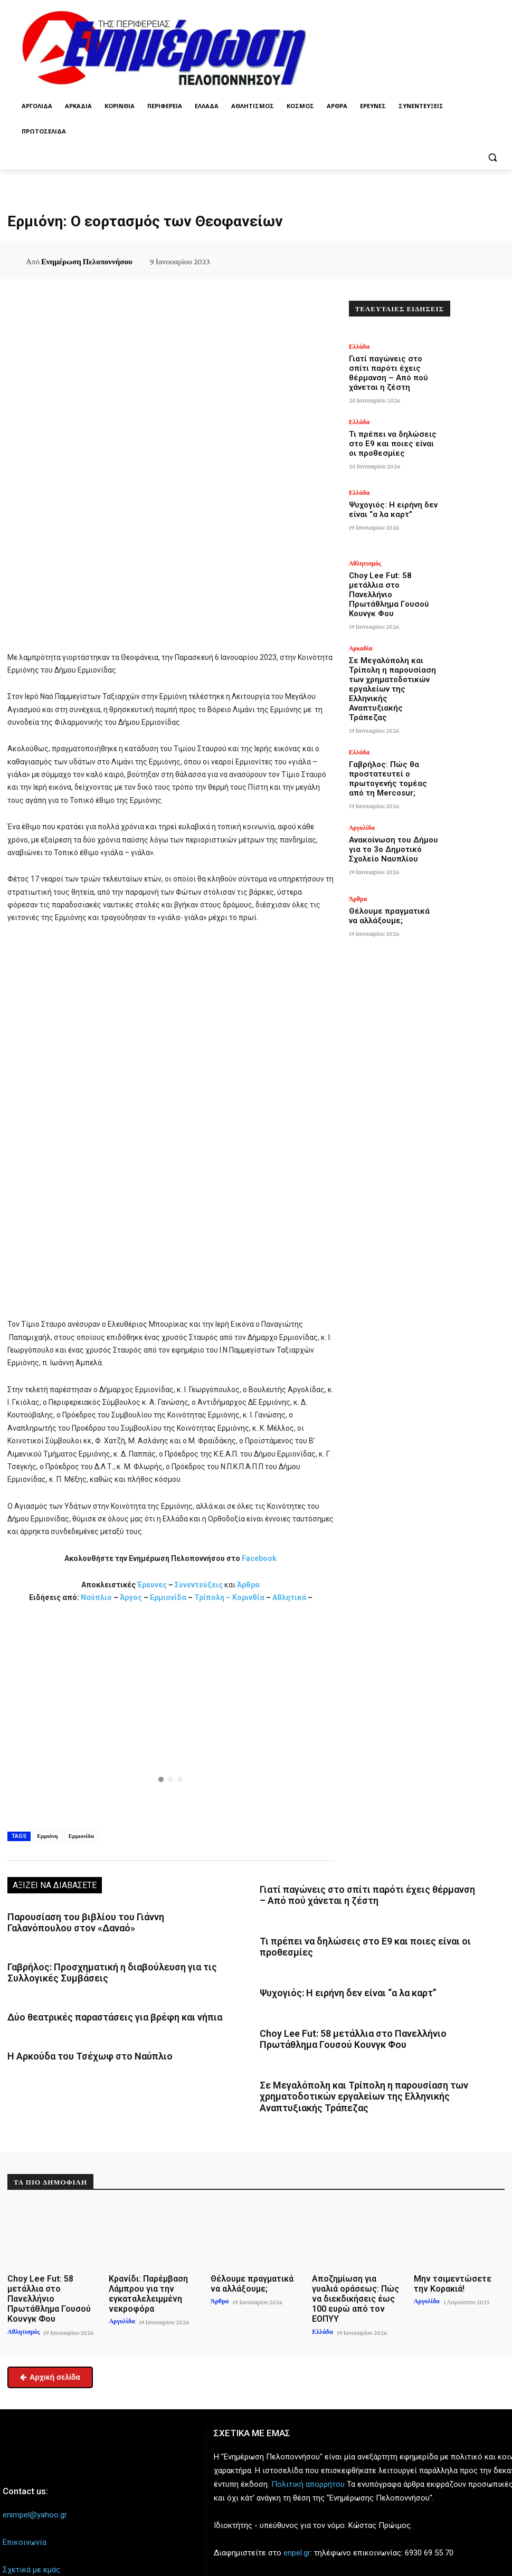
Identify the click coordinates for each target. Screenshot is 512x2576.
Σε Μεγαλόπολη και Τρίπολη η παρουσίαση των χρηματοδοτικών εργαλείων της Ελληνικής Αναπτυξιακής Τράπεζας (369, 2080)
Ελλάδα (359, 346)
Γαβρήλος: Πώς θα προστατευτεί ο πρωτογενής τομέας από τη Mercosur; (389, 720)
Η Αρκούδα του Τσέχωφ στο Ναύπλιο (80, 2046)
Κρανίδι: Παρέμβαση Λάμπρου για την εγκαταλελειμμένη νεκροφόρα (142, 2271)
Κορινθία (248, 1597)
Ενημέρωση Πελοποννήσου (86, 261)
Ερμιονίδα (169, 1597)
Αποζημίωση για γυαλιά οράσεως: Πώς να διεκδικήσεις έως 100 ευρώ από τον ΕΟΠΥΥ (357, 2271)
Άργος (132, 1597)
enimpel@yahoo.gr (35, 2478)
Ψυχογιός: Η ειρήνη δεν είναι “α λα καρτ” (337, 1984)
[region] (170, 1715)
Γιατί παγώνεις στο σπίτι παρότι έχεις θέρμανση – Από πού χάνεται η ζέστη (394, 364)
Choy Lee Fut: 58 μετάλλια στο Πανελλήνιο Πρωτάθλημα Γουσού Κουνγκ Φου (390, 577)
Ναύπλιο (97, 1597)
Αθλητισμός (365, 559)
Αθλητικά (290, 1597)
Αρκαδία (361, 630)
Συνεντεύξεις (199, 1585)
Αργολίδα (362, 773)
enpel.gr (296, 2516)
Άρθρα (248, 1585)
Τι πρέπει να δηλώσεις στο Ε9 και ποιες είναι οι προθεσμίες (391, 431)
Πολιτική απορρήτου (308, 2447)
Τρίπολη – (212, 1597)
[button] (492, 157)
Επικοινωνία (24, 2505)
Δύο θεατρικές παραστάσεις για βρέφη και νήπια (102, 2009)
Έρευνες (152, 1585)
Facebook (259, 1558)
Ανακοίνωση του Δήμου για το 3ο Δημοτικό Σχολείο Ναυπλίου (393, 787)
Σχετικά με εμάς (31, 2532)
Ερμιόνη (47, 1836)
